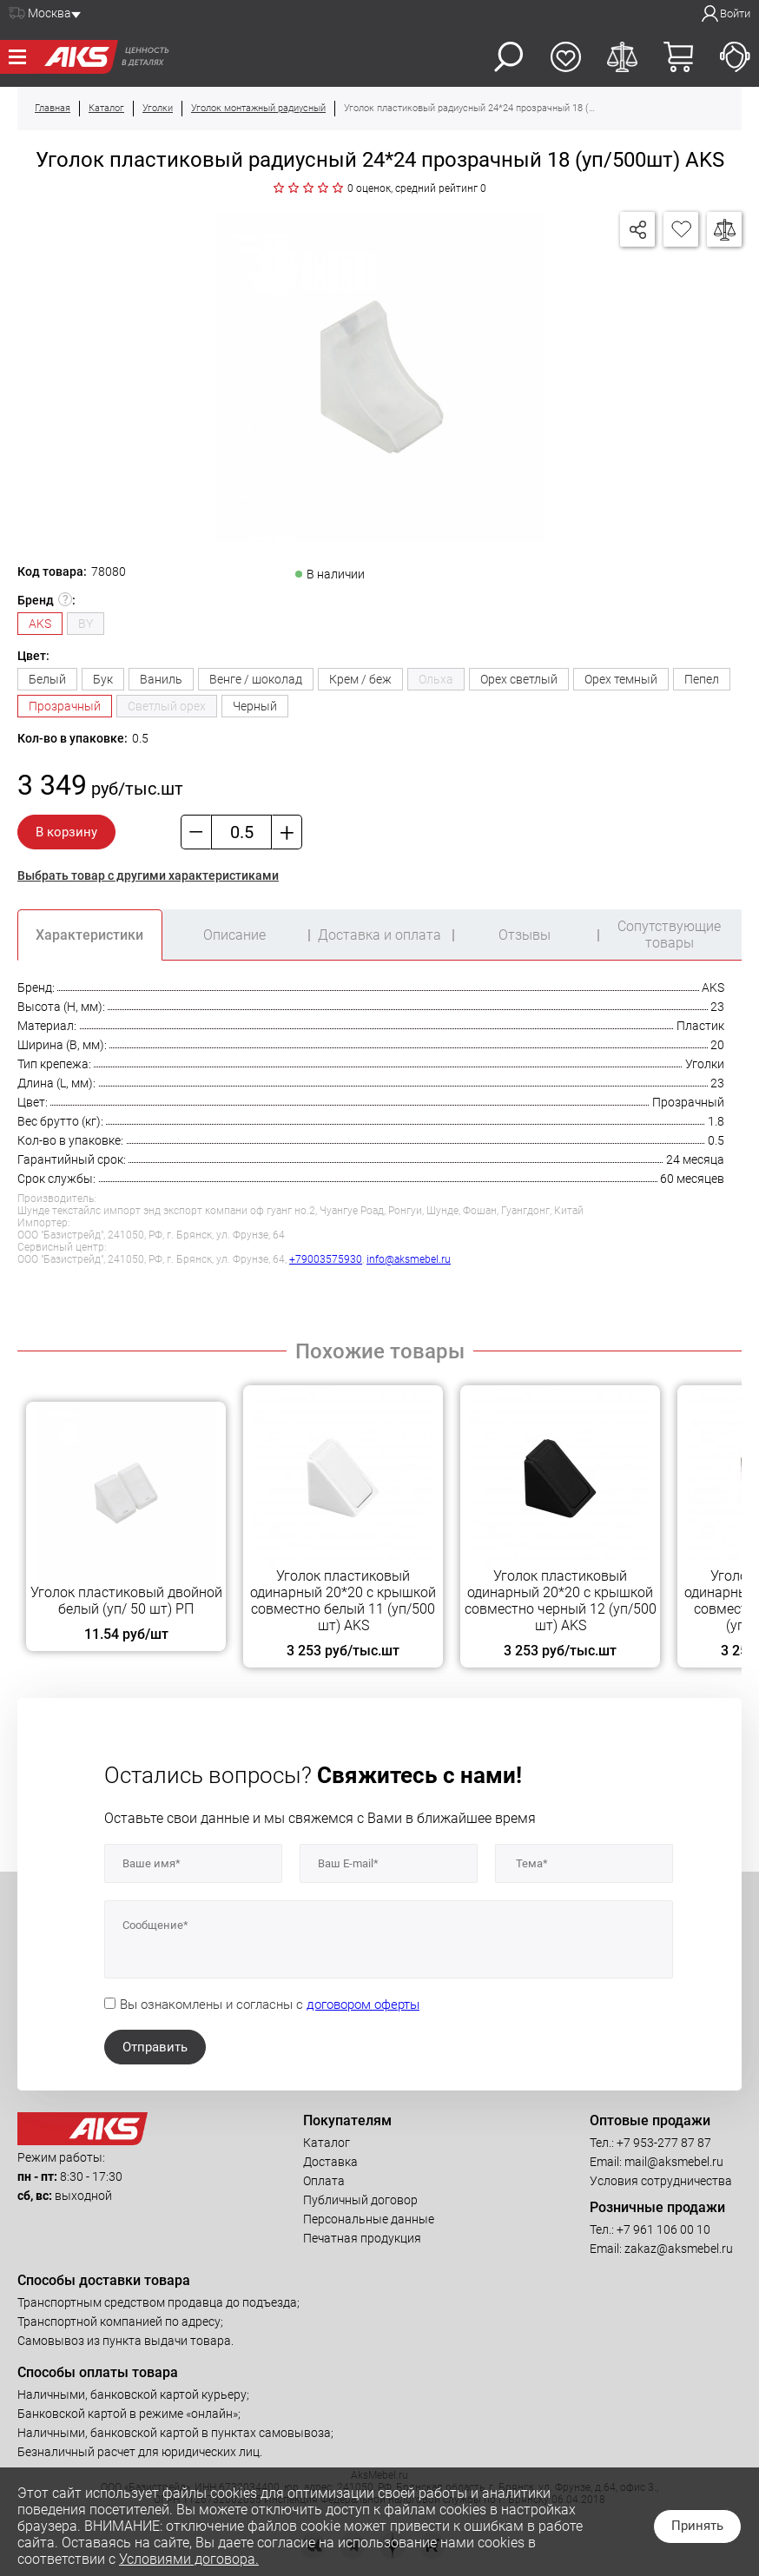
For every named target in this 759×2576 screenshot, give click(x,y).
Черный (255, 706)
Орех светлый (519, 679)
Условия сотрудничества (661, 2181)
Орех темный (620, 679)
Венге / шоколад (255, 679)
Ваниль (161, 679)
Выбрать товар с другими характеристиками (148, 875)
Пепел (701, 679)
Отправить (155, 2047)
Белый (47, 679)
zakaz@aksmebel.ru (678, 2249)
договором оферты (363, 2004)
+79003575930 (325, 1259)
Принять (697, 2525)
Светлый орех (167, 706)
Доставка (330, 2162)
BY (85, 624)
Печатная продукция (362, 2238)
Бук (103, 679)
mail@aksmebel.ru (673, 2162)
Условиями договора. (189, 2559)
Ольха (436, 679)
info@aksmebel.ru (408, 1259)
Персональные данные (368, 2219)
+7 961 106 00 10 (663, 2229)
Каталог (326, 2143)
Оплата (324, 2181)
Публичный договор (360, 2200)
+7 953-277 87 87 (664, 2143)
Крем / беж (360, 679)
